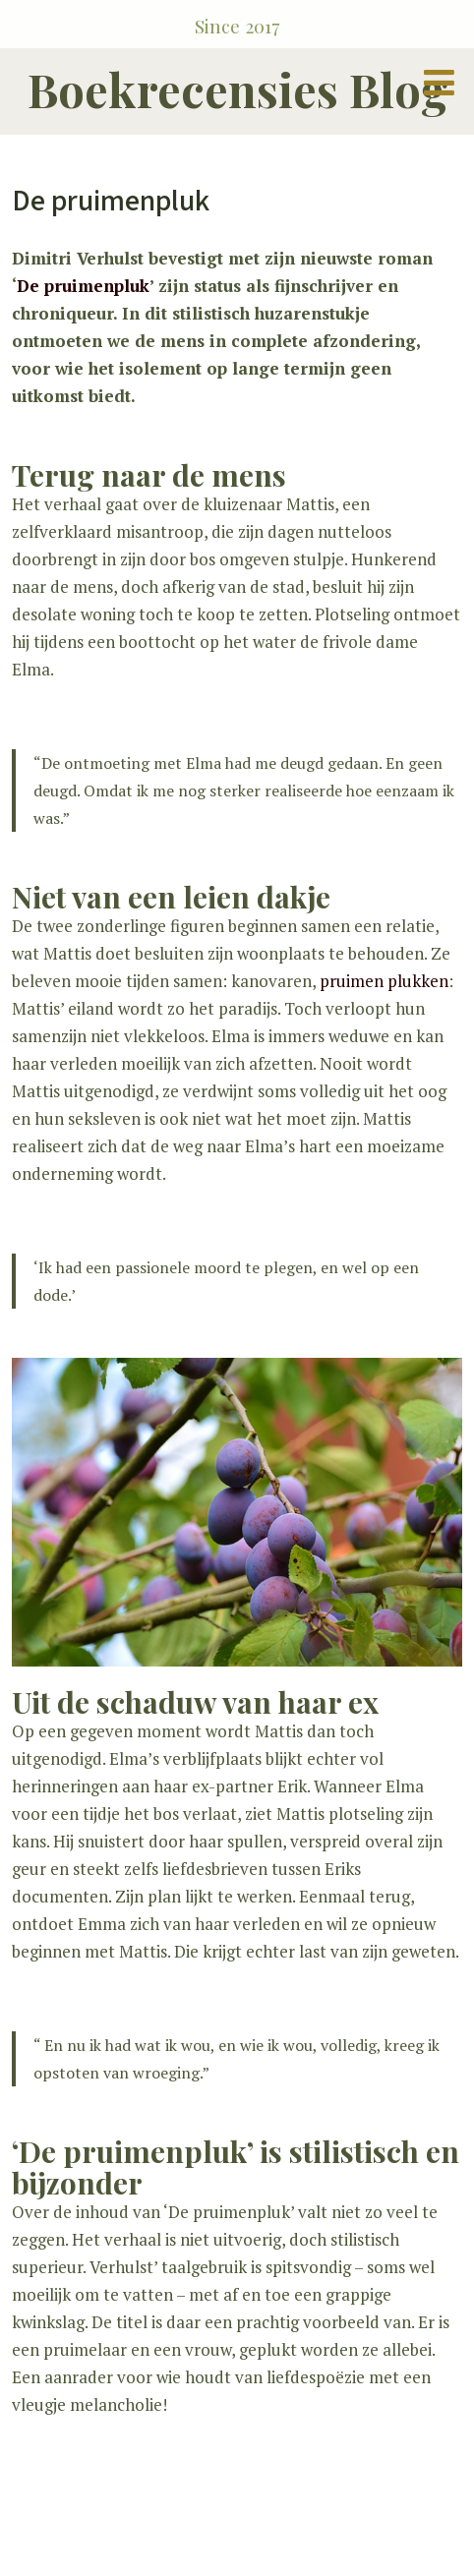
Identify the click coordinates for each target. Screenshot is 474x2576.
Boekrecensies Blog (237, 89)
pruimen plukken (384, 980)
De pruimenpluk (83, 285)
